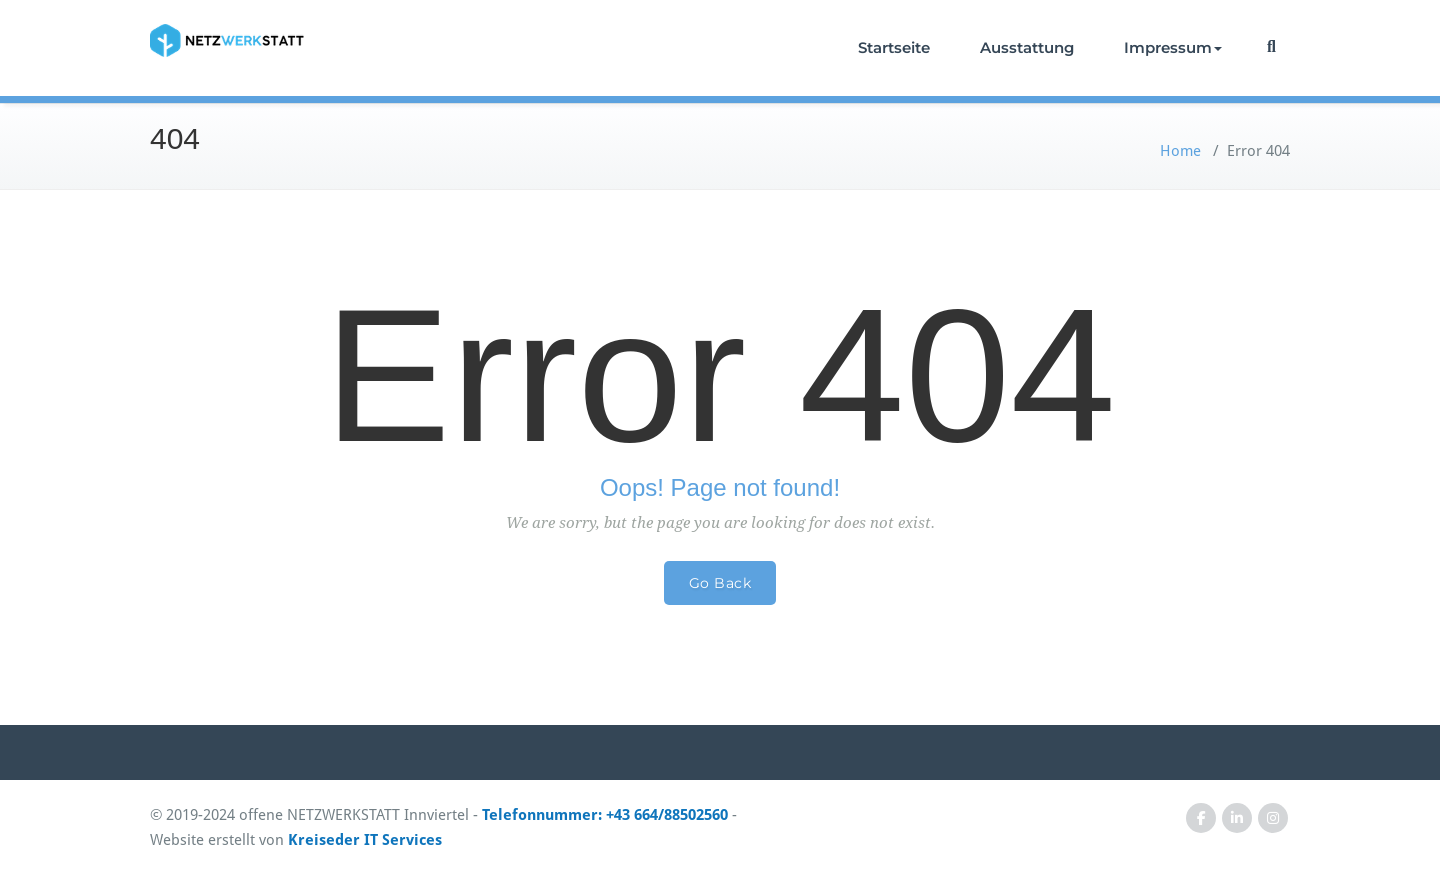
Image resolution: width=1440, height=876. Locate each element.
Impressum (1173, 47)
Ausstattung (1027, 47)
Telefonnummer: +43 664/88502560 (605, 815)
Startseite (894, 47)
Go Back (720, 583)
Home (1180, 151)
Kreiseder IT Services (365, 840)
